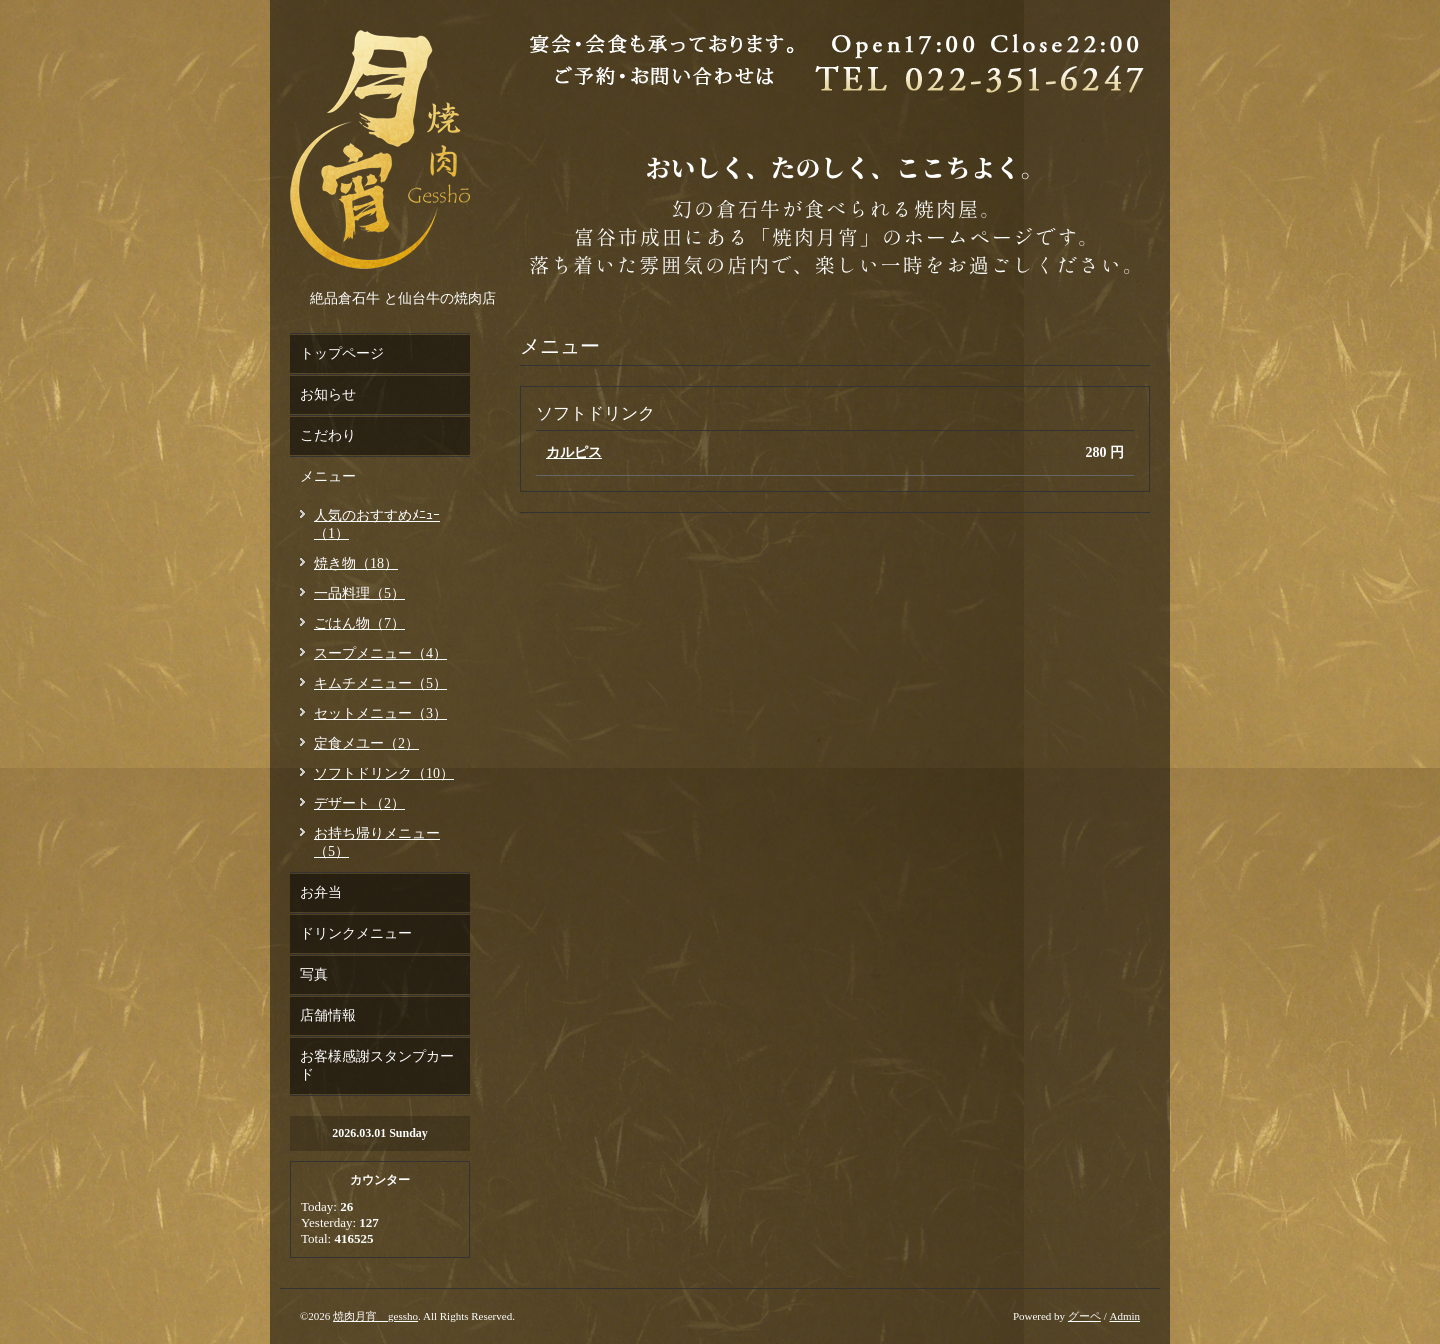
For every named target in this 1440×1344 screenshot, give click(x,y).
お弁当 (321, 892)
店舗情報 (328, 1015)
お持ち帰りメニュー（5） (377, 842)
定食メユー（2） (366, 743)
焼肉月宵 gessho (375, 1316)
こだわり (328, 435)
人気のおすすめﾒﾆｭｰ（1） (377, 524)
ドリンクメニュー (356, 933)
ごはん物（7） (359, 623)
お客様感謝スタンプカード (377, 1065)
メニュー (328, 476)
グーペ (1084, 1316)
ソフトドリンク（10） (384, 773)
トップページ (342, 353)
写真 (314, 974)
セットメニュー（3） (380, 713)
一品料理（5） (359, 593)
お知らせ (328, 394)
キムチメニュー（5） (380, 683)
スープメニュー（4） (380, 653)
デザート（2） (359, 803)
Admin (1124, 1316)
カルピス (574, 452)
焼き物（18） (356, 563)
